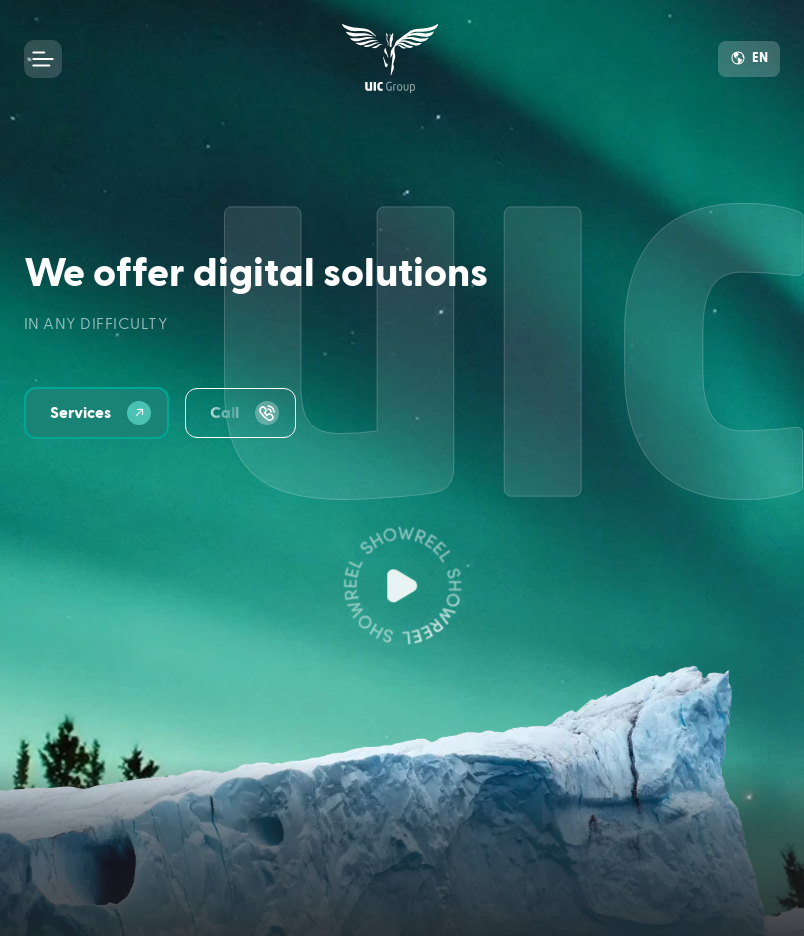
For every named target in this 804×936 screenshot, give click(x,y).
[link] (390, 58)
